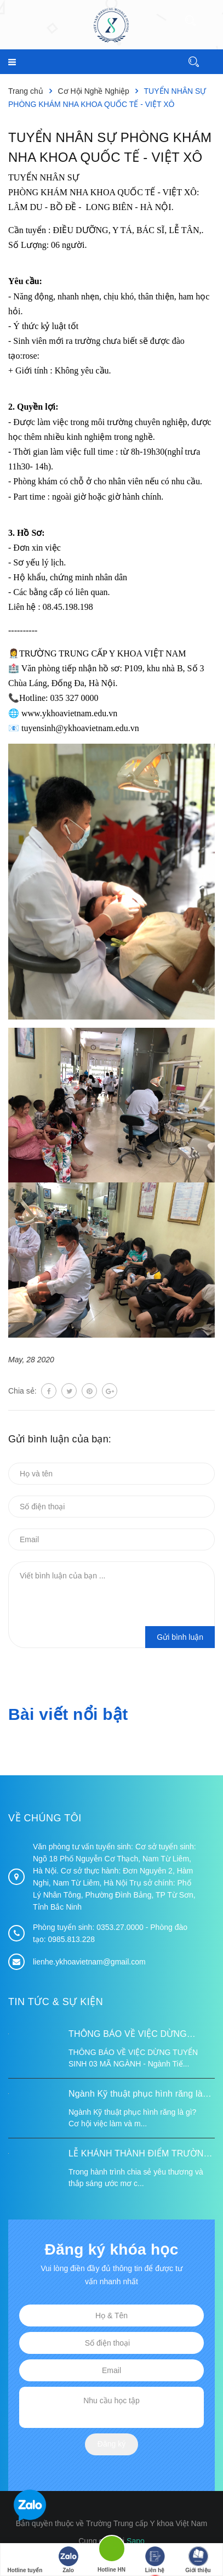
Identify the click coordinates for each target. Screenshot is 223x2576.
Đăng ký (111, 2443)
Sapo (136, 2541)
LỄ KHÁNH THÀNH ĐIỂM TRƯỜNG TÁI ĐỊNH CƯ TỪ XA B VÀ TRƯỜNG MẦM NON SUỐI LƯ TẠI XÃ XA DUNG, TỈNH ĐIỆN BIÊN (139, 2155)
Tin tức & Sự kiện (55, 2001)
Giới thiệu (197, 2559)
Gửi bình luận (180, 1637)
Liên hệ (155, 2559)
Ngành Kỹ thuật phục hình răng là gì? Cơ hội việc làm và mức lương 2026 (136, 2095)
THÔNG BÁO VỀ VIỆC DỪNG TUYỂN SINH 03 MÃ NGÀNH (127, 2035)
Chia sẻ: (22, 1390)
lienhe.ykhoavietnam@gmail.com (89, 1961)
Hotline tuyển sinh (25, 2561)
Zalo (68, 2559)
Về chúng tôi (45, 1818)
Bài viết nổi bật (68, 1714)
